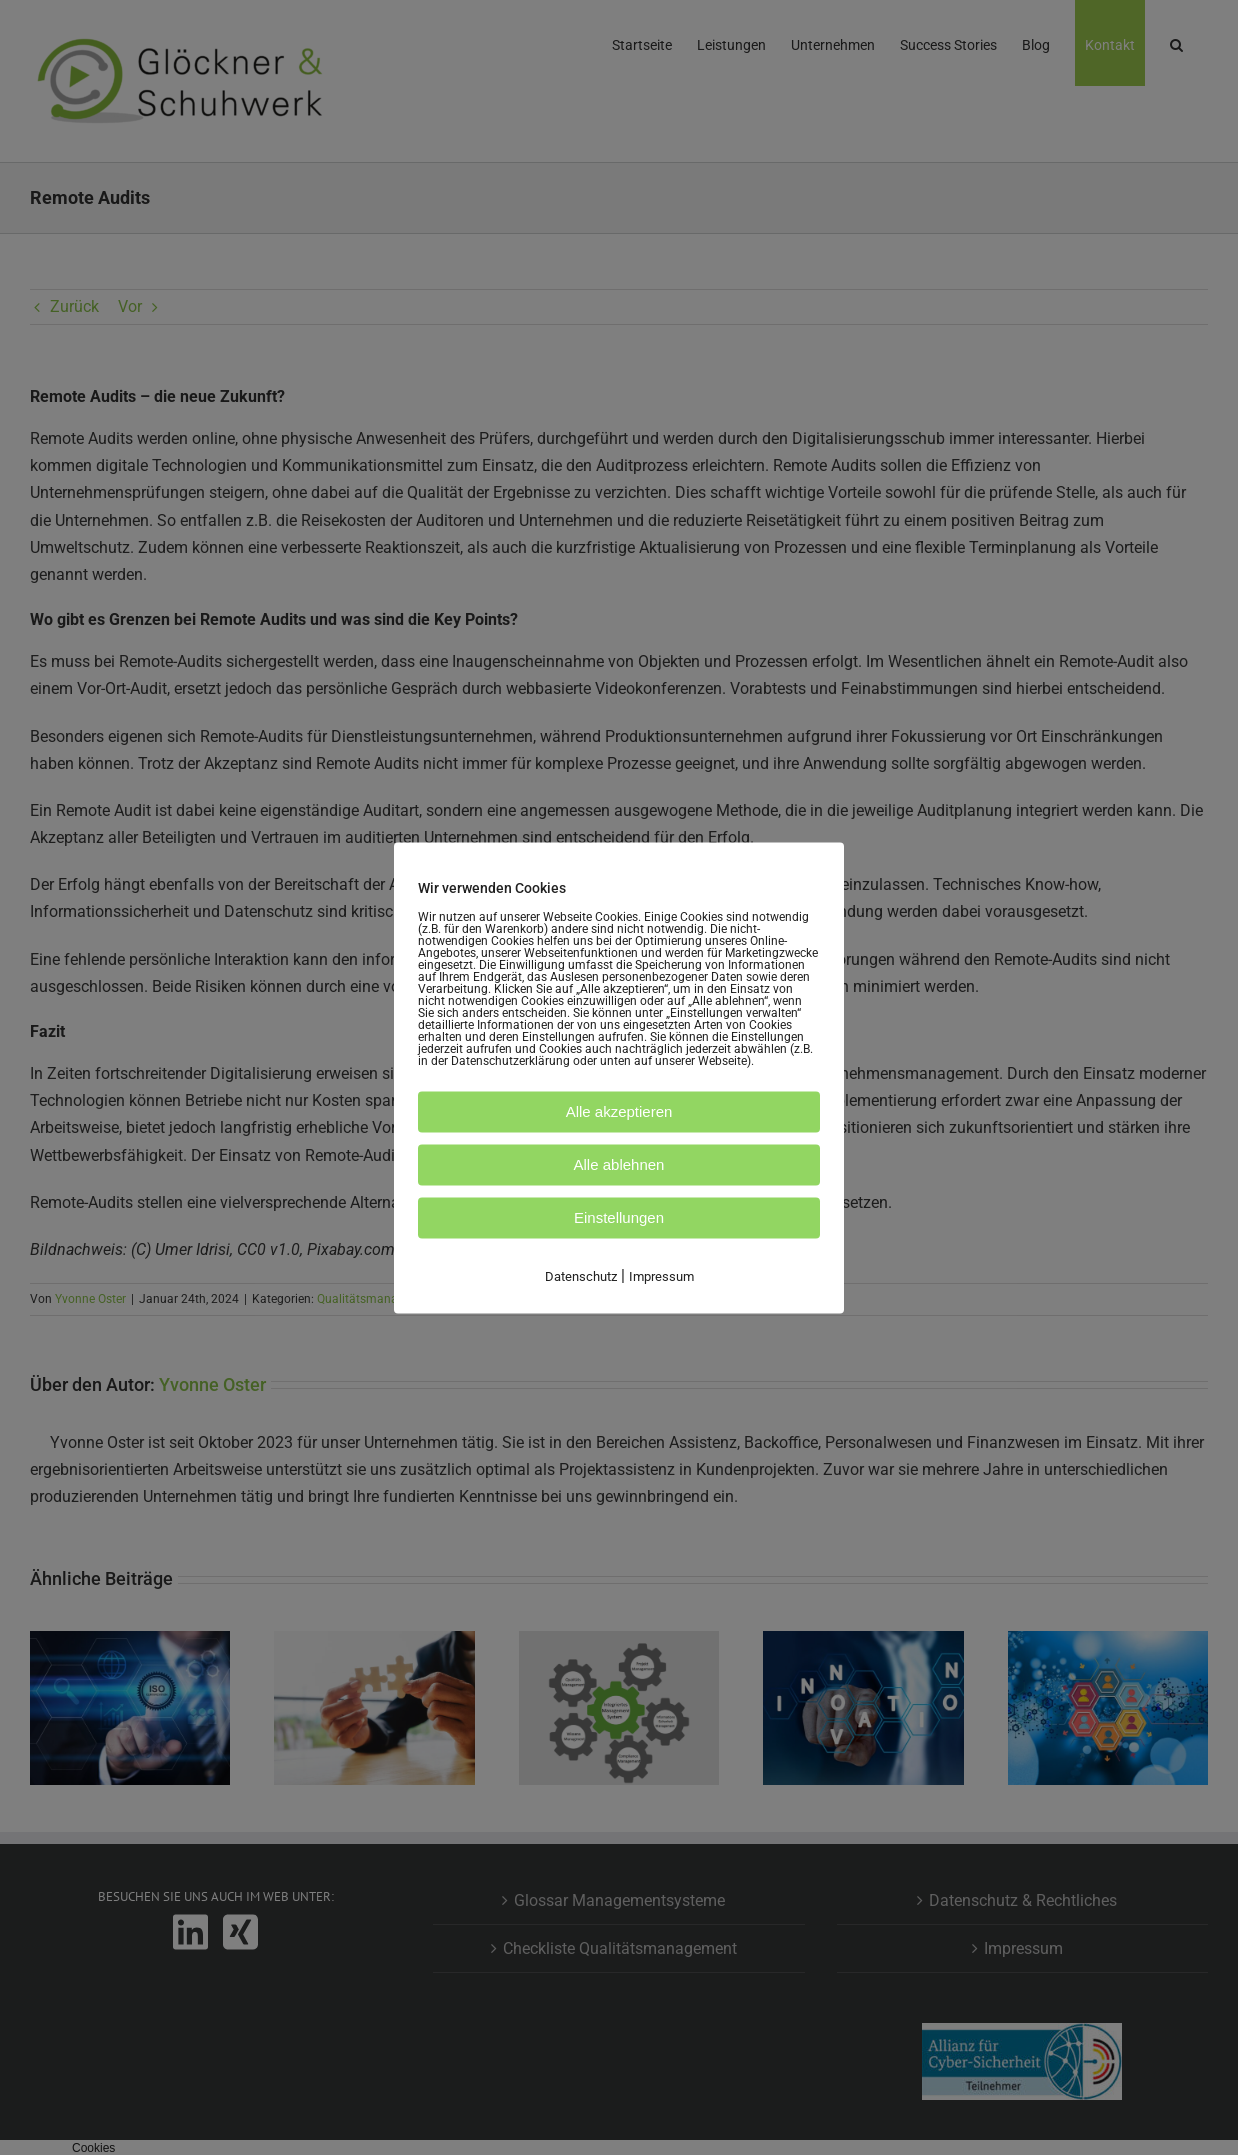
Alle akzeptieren (619, 1111)
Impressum (661, 1276)
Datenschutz (581, 1276)
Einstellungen (619, 1217)
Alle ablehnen (619, 1164)
